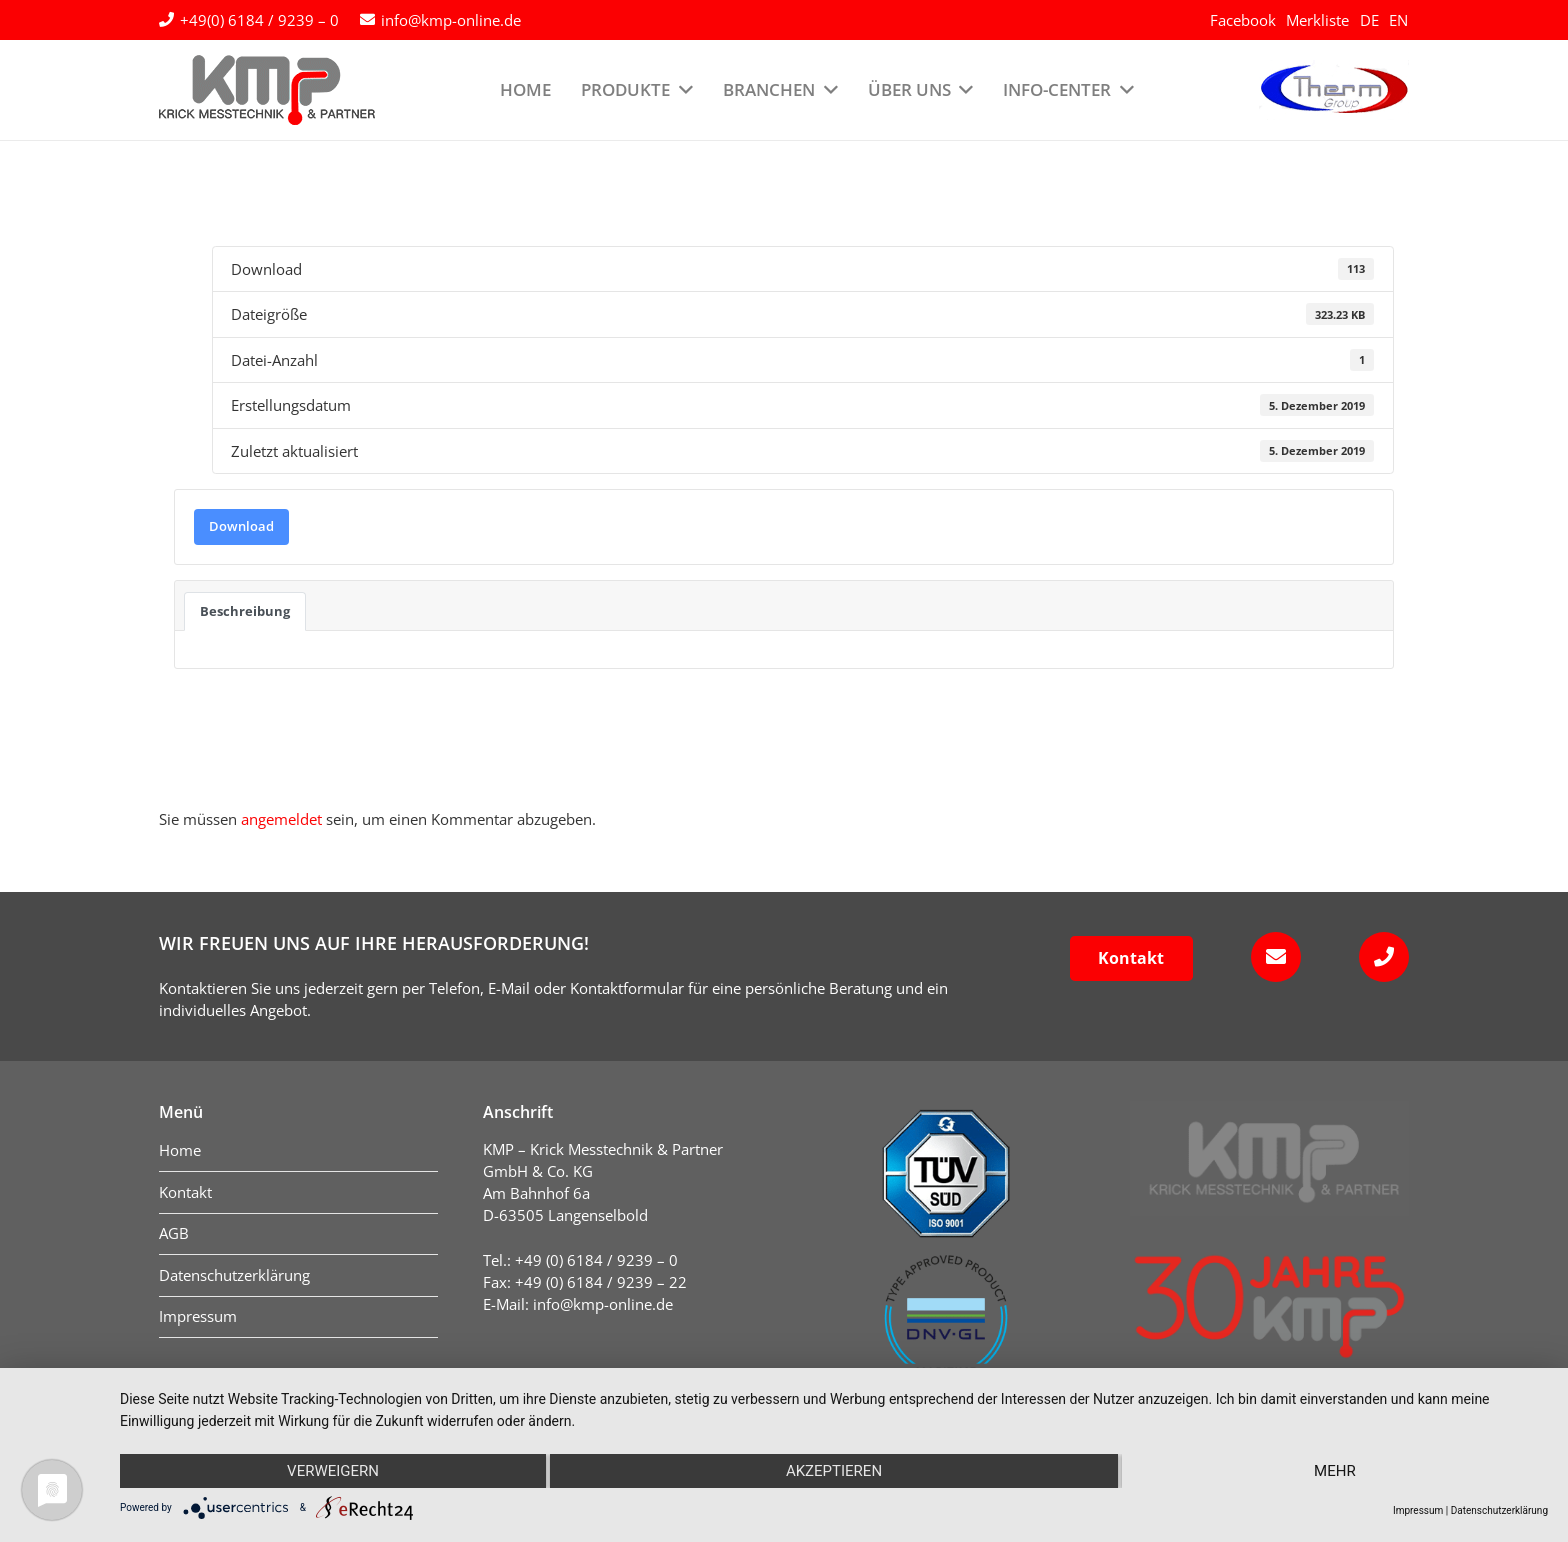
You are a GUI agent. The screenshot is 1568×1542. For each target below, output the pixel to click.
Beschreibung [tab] (245, 611)
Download (241, 526)
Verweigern (333, 1471)
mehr (1335, 1471)
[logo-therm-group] (1334, 90)
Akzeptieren (834, 1471)
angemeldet (281, 819)
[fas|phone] (1377, 957)
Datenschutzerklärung (1499, 1510)
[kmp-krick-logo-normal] (267, 90)
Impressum (1418, 1510)
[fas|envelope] (1269, 957)
